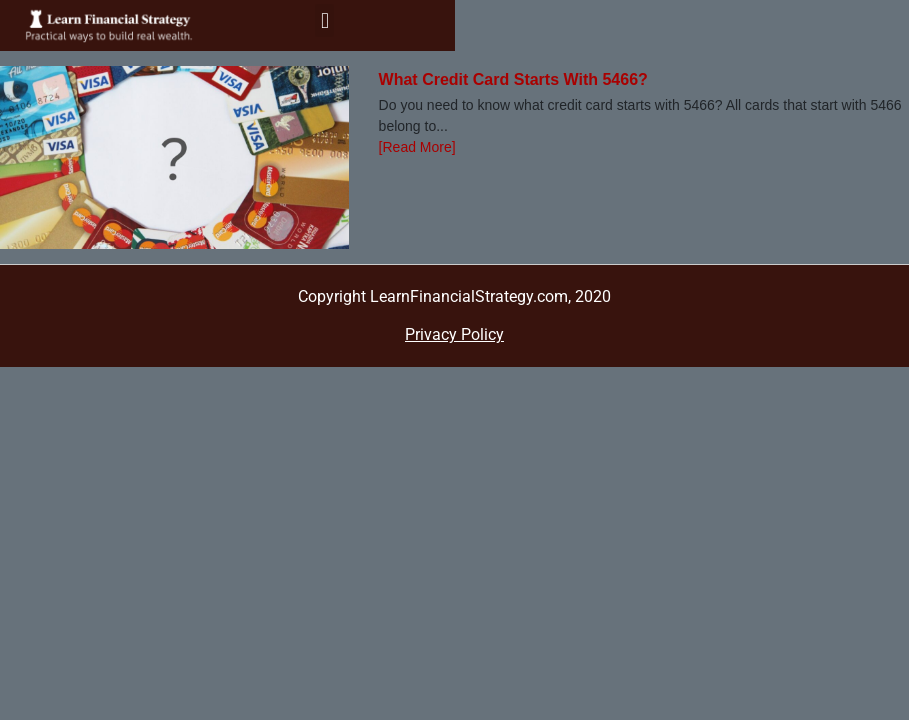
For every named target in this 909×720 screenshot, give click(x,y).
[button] (324, 20)
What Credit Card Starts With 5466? (513, 79)
